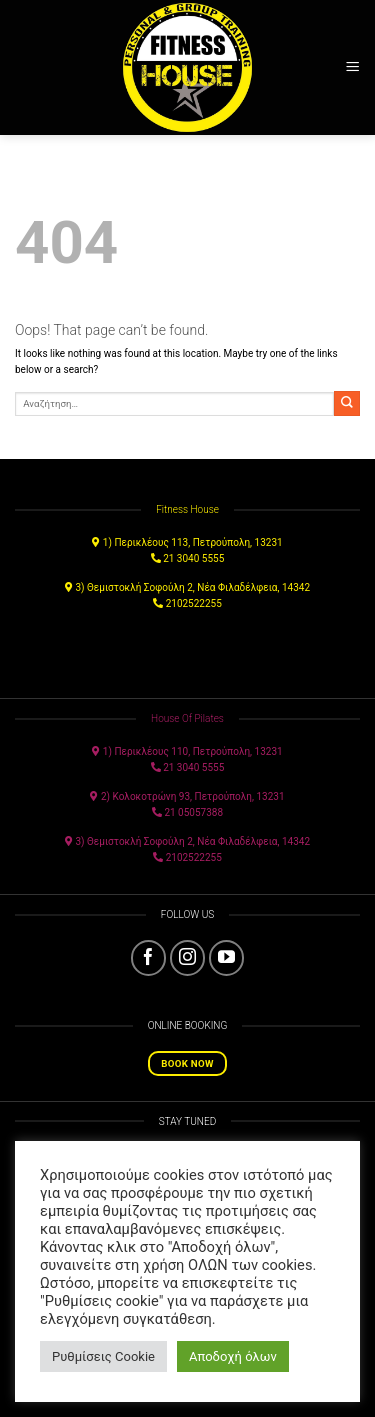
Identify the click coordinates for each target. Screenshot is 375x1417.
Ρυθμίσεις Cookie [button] (103, 1356)
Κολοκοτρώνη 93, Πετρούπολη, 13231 (199, 796)
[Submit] (347, 403)
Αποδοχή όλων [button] (233, 1356)
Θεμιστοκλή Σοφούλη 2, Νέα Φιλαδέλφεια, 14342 (198, 587)
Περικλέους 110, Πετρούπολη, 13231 (198, 751)
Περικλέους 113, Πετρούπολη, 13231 (198, 542)
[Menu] (352, 67)
